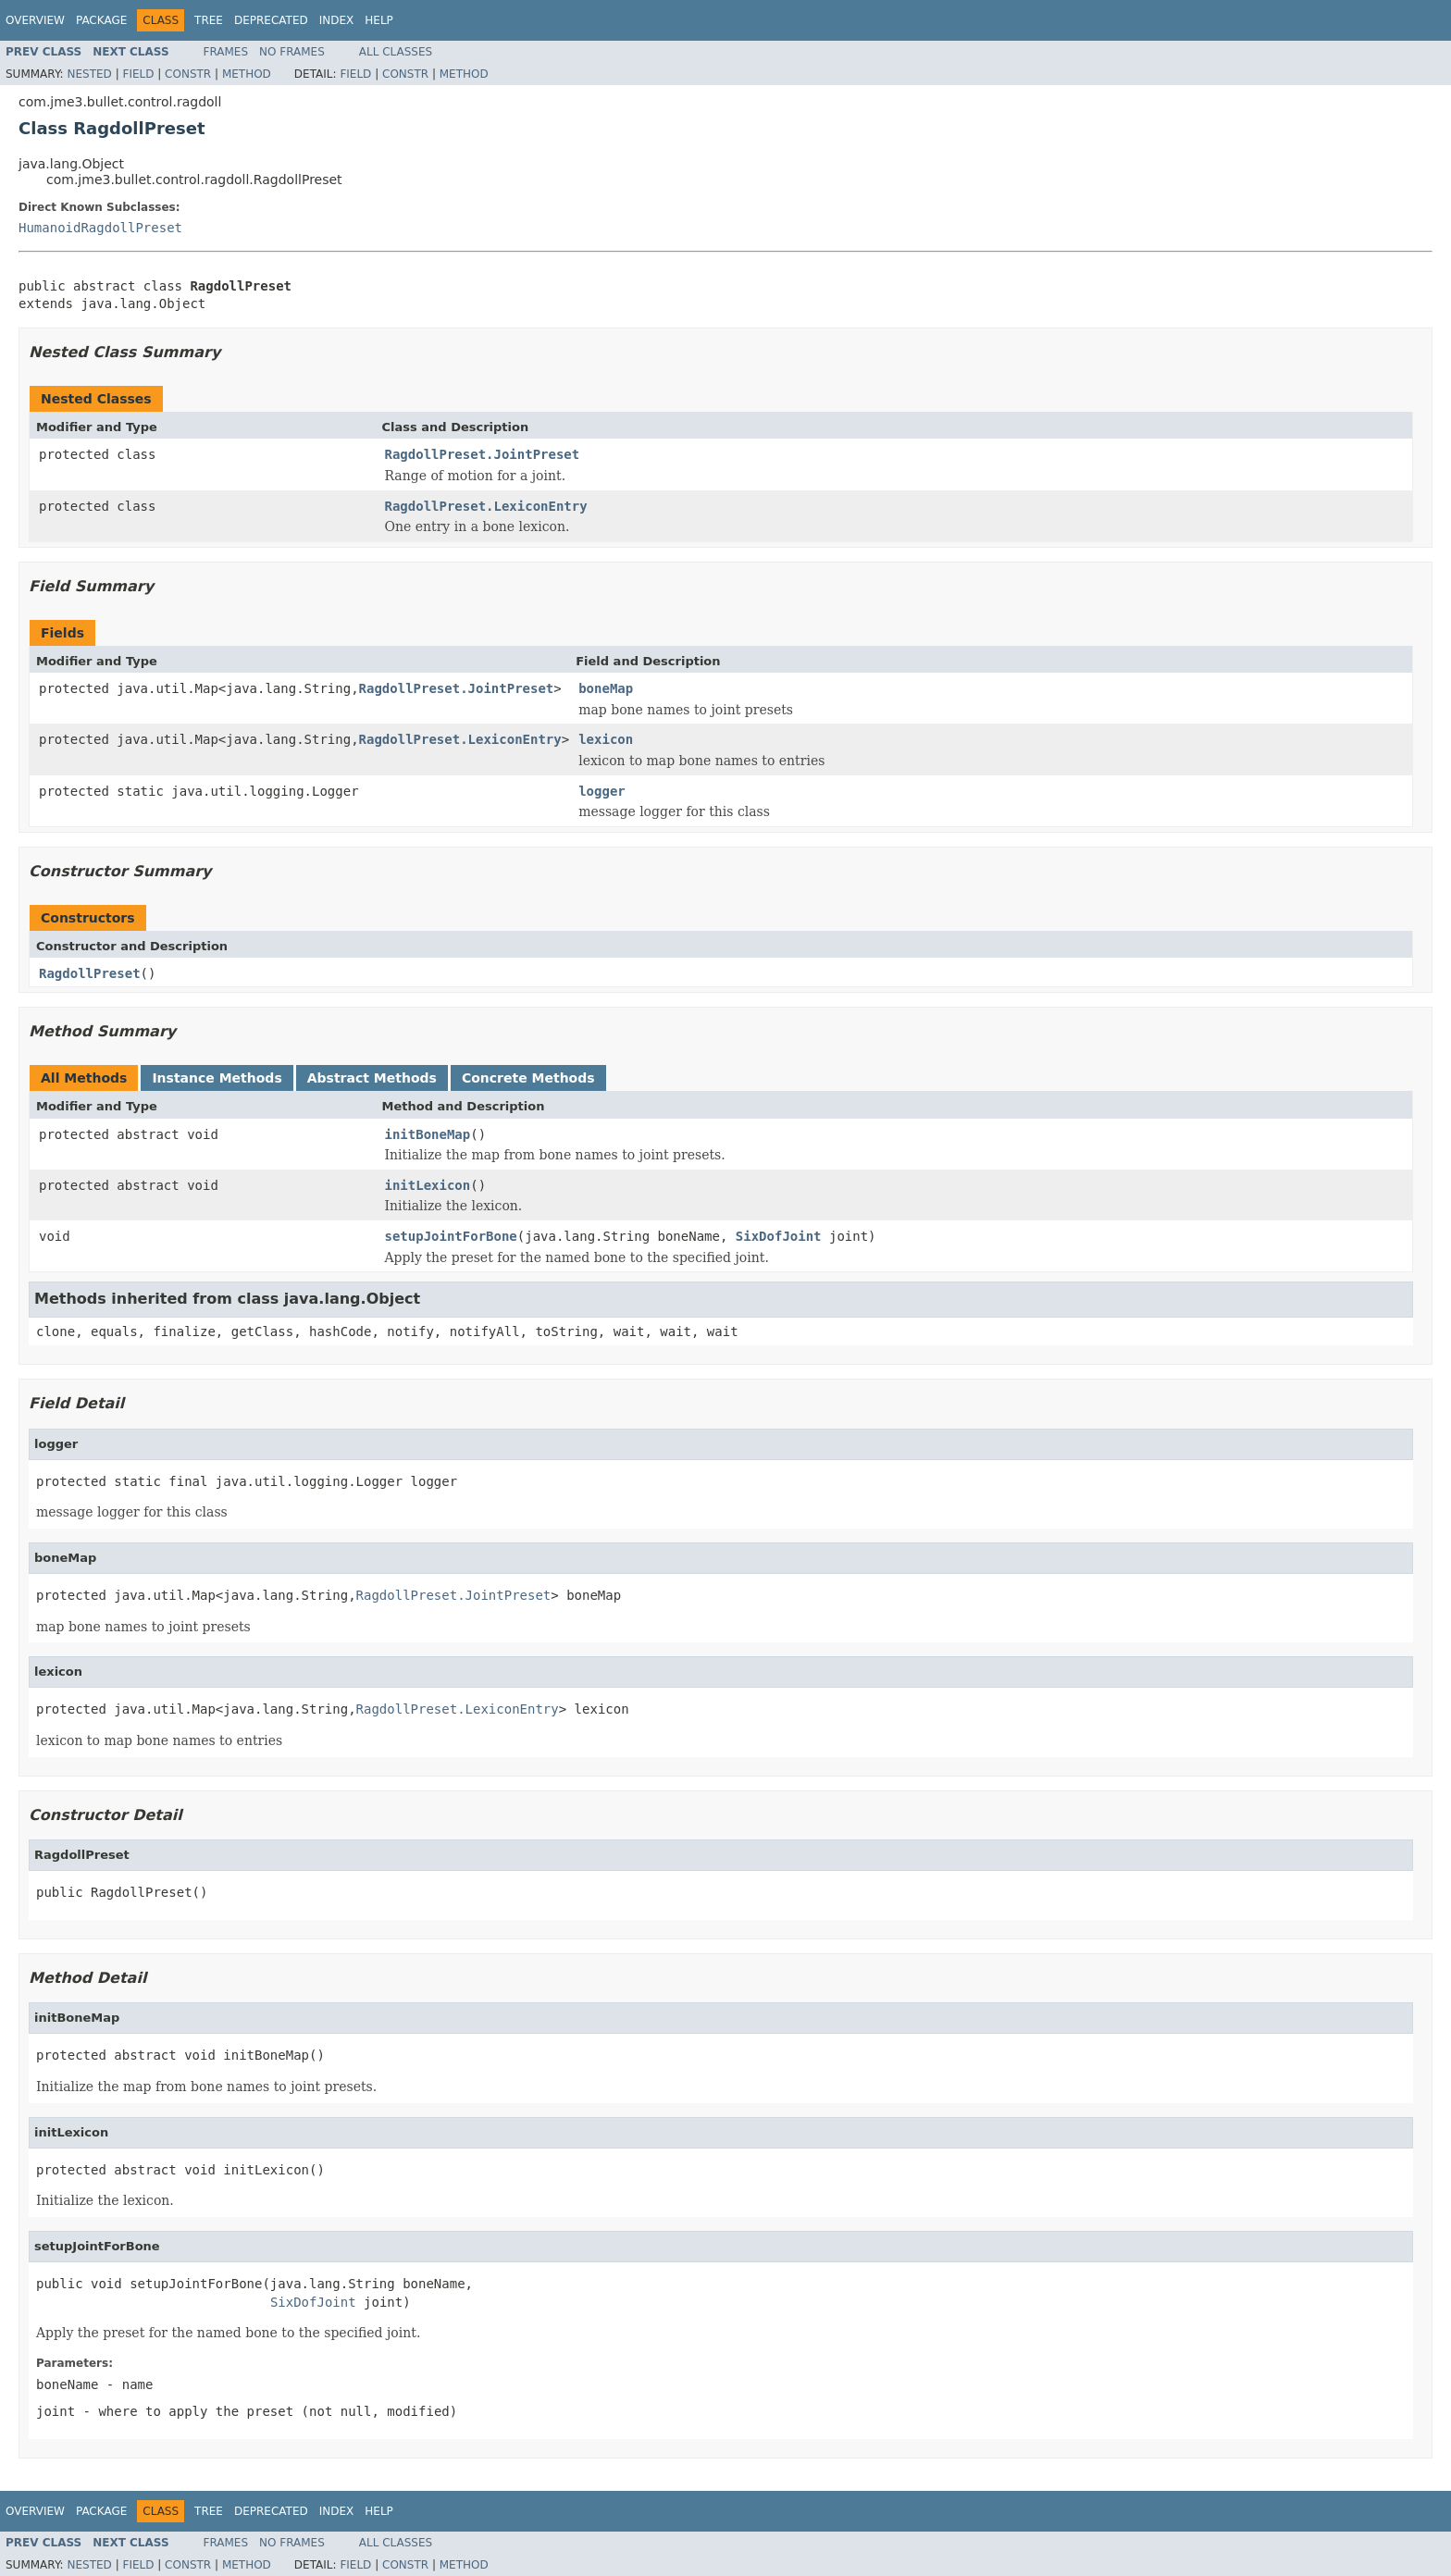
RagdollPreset (90, 973)
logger (602, 791)
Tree (208, 20)
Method (246, 74)
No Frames (292, 51)
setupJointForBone (451, 1236)
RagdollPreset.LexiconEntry (486, 506)
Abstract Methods (372, 1078)
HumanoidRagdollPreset (100, 227)
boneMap (605, 688)
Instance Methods (216, 1078)
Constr (188, 74)
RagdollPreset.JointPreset (482, 454)
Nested (89, 74)
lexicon (605, 739)
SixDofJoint (779, 1236)
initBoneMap (428, 1134)
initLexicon (428, 1185)
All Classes (395, 51)
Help (379, 20)
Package (101, 20)
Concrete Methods (528, 1078)
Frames (226, 51)
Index (336, 20)
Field (138, 74)
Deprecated (271, 20)
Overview (35, 20)
